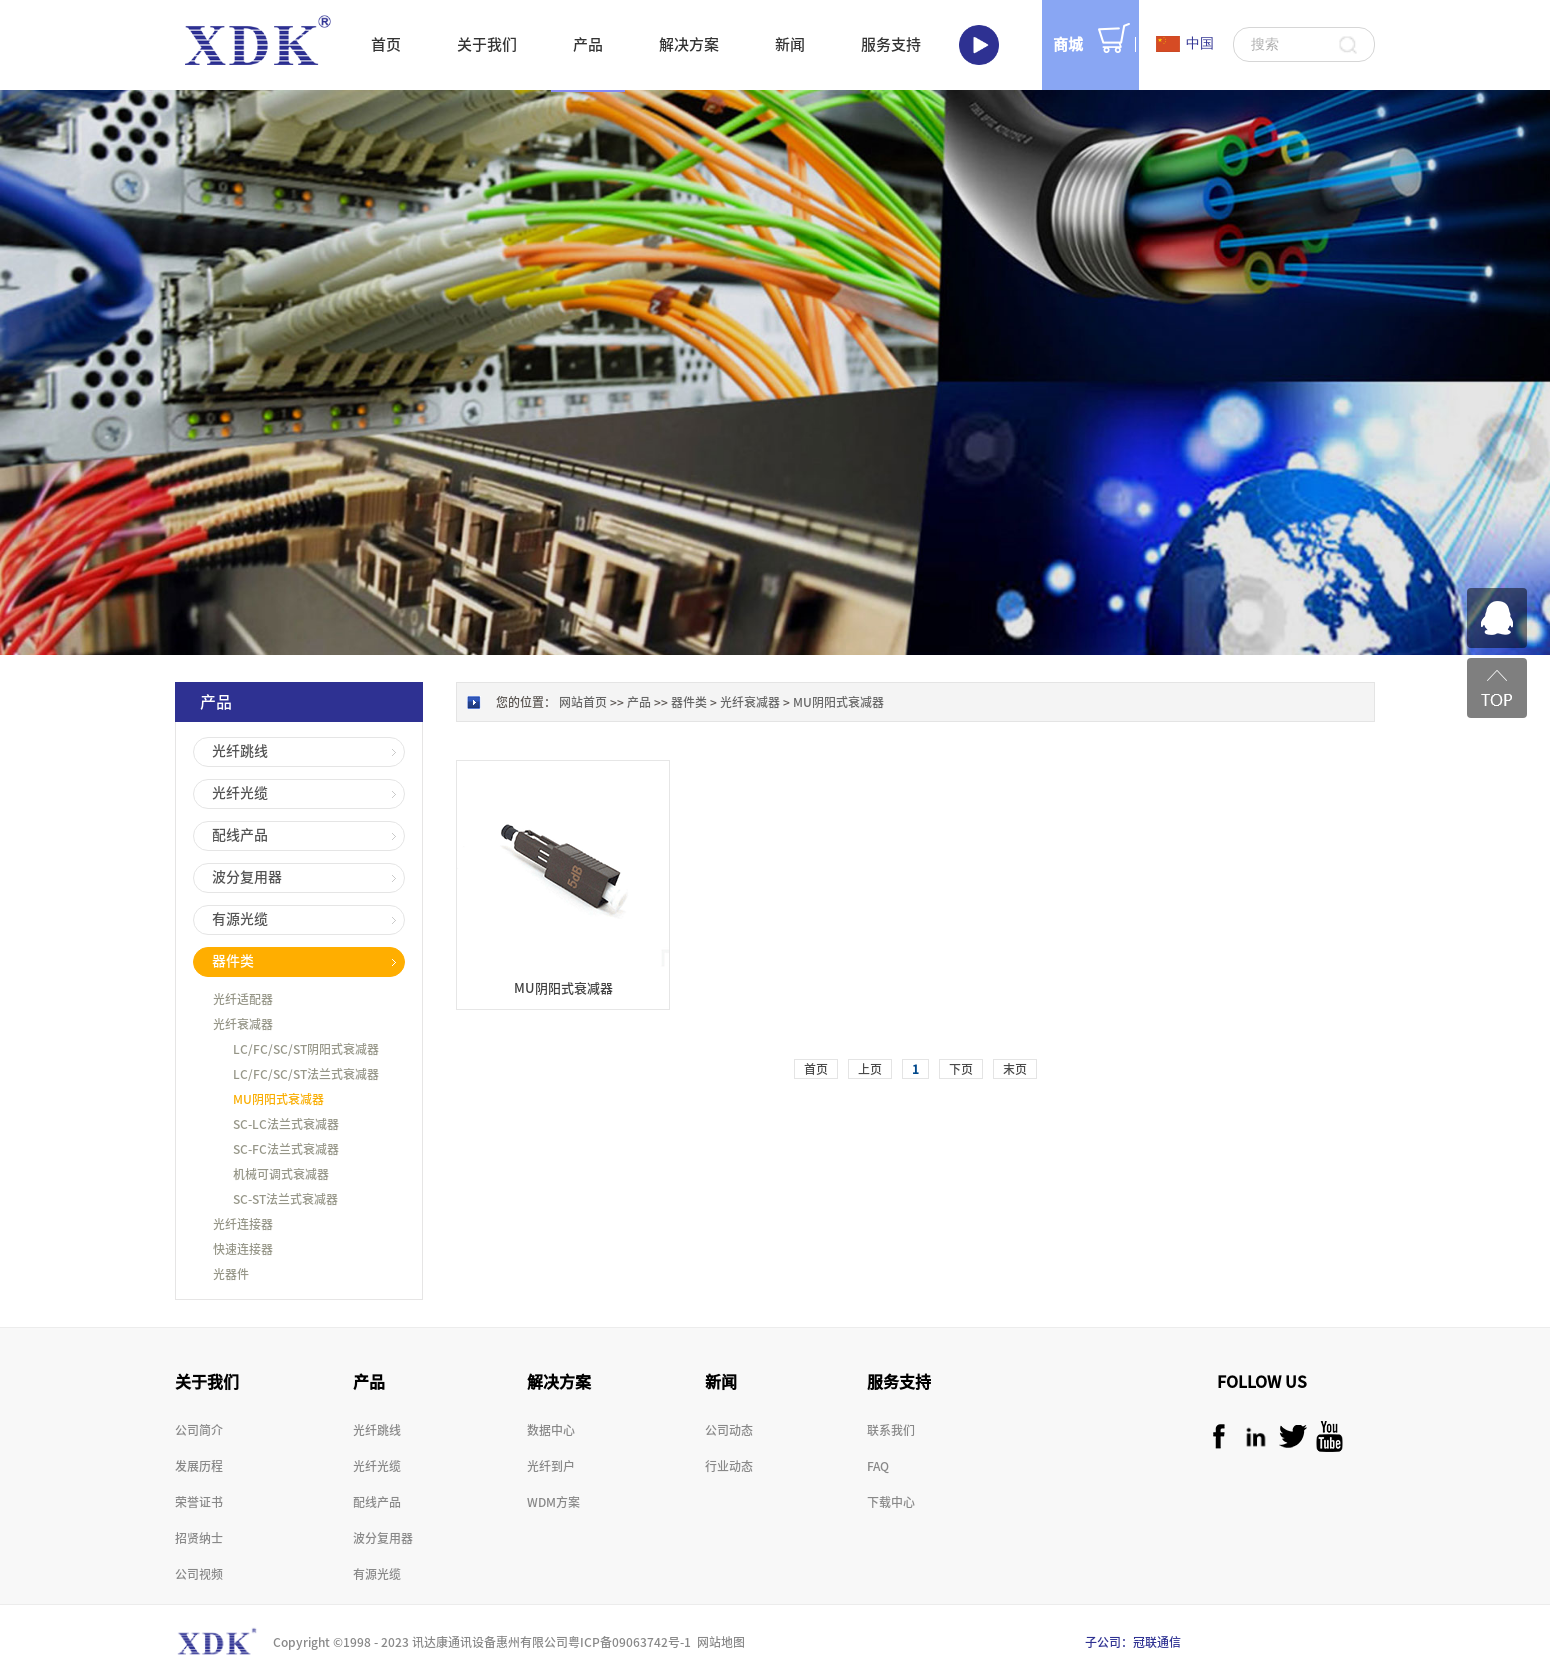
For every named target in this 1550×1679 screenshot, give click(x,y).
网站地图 (718, 1642)
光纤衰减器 (750, 702)
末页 (1015, 1069)
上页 (870, 1069)
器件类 (689, 702)
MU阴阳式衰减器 (838, 702)
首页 (386, 44)
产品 (639, 702)
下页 (961, 1069)
